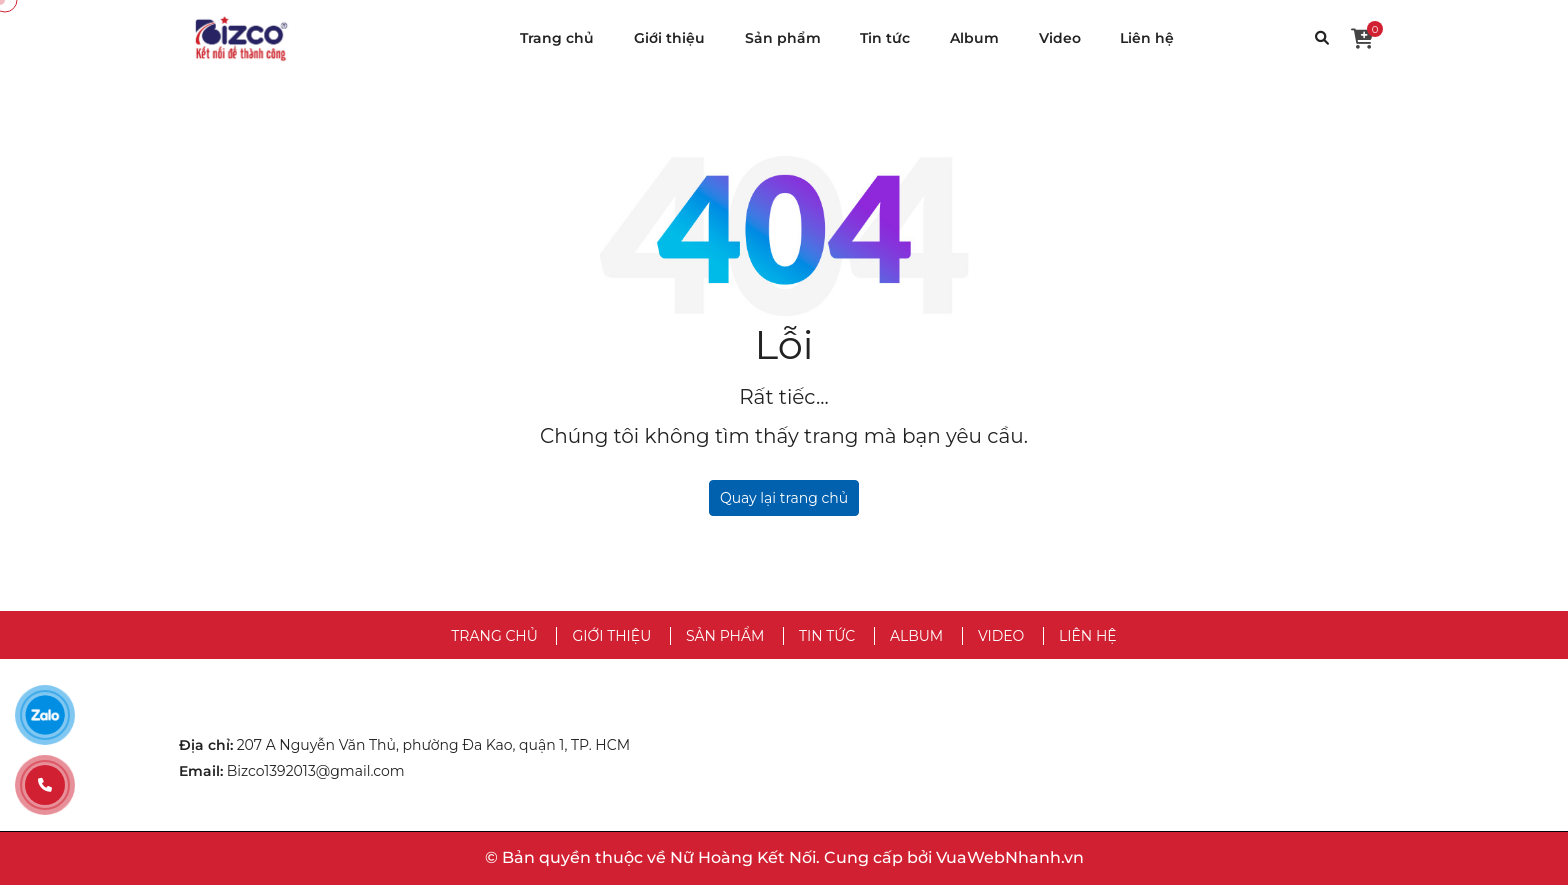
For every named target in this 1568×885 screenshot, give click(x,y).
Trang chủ (557, 38)
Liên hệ (1147, 38)
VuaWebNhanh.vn (1010, 857)
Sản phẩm (783, 38)
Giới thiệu (669, 38)
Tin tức (885, 38)
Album (974, 38)
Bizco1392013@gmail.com (316, 771)
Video (1060, 38)
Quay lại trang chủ (784, 498)
